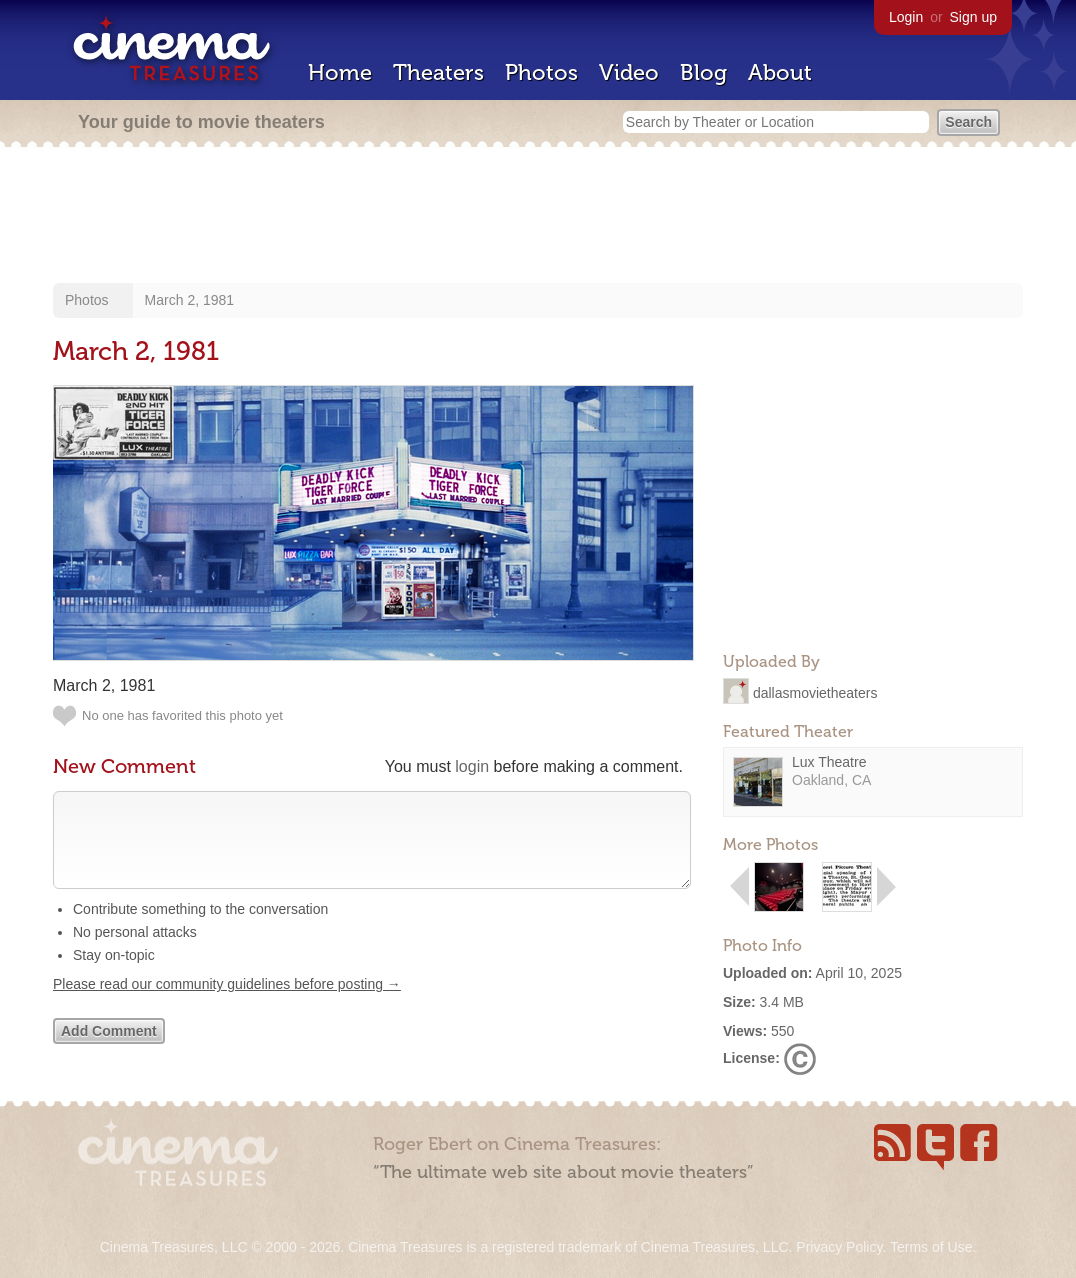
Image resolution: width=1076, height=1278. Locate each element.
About (780, 72)
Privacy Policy (839, 1247)
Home (340, 72)
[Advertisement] (538, 217)
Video (629, 72)
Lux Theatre (829, 762)
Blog (703, 72)
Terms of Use (931, 1247)
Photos (541, 72)
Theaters (438, 72)
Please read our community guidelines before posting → (227, 1004)
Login (906, 17)
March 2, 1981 (190, 300)
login (472, 766)
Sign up (973, 17)
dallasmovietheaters (815, 692)
